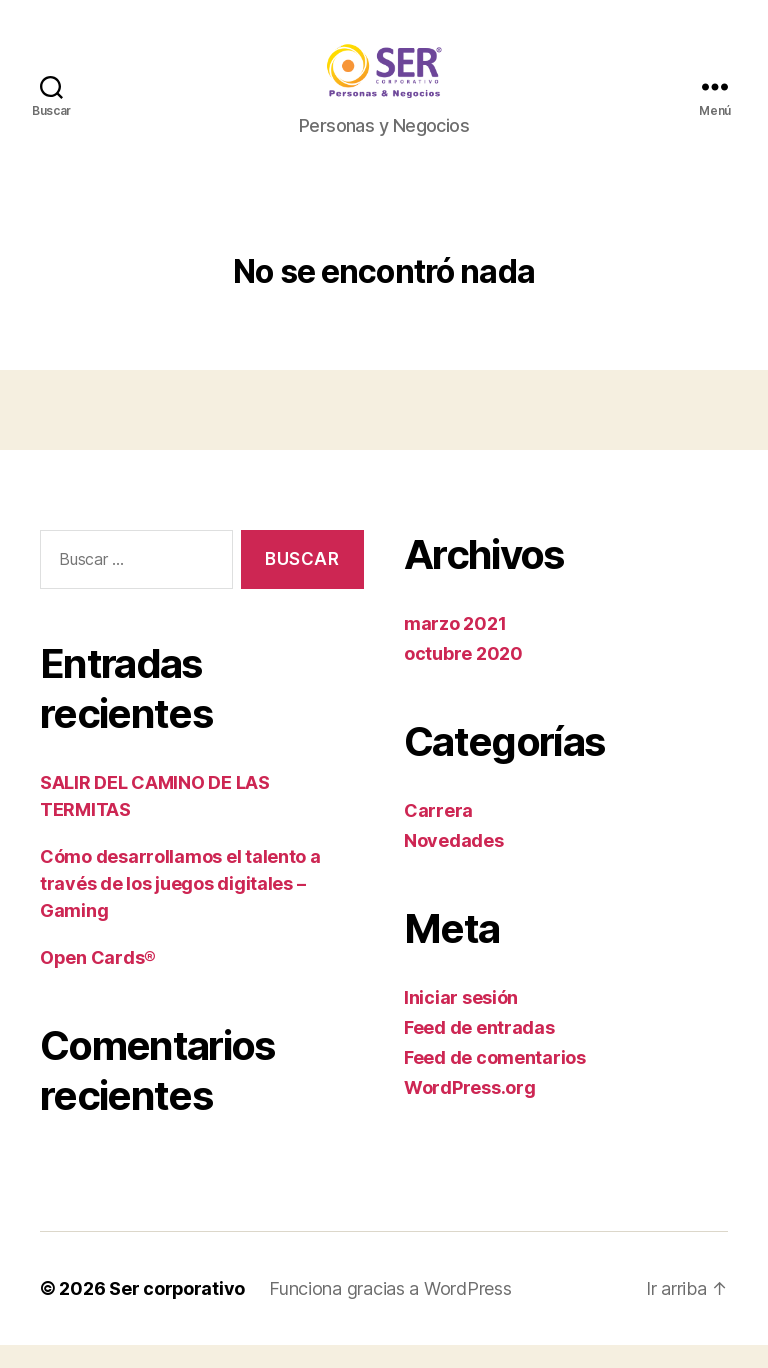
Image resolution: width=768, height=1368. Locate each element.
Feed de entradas (479, 1050)
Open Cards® (98, 980)
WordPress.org (470, 1110)
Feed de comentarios (495, 1080)
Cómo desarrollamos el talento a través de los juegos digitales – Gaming (180, 906)
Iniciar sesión (461, 1020)
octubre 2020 (463, 676)
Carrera (438, 833)
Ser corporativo (177, 1311)
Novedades (454, 863)
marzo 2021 (455, 646)
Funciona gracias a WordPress (391, 1311)
